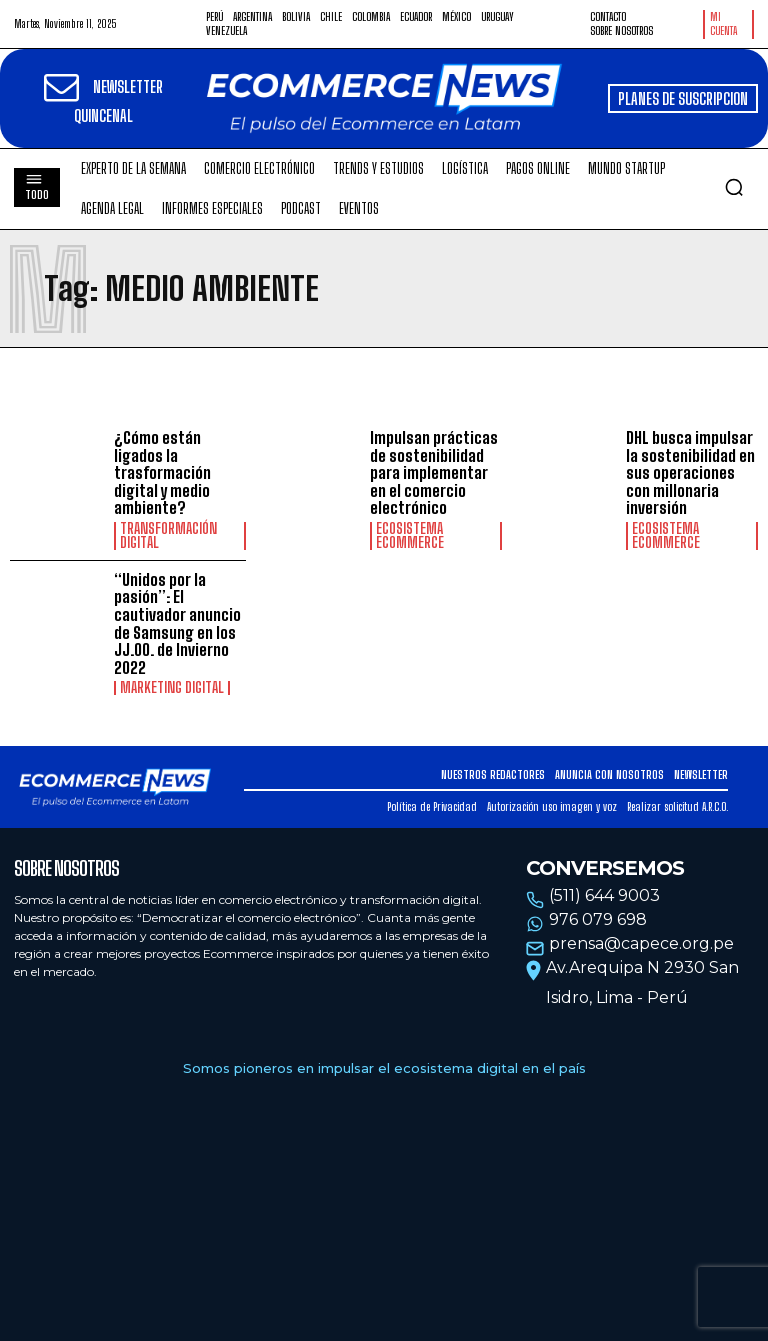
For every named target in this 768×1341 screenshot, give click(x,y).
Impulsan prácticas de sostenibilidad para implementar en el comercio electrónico (434, 472)
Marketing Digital (172, 688)
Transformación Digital (168, 536)
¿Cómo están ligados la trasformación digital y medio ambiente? (162, 472)
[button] (734, 187)
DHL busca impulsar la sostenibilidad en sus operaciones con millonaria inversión (690, 472)
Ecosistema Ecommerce (410, 536)
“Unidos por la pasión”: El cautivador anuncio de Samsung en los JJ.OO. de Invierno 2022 (177, 623)
